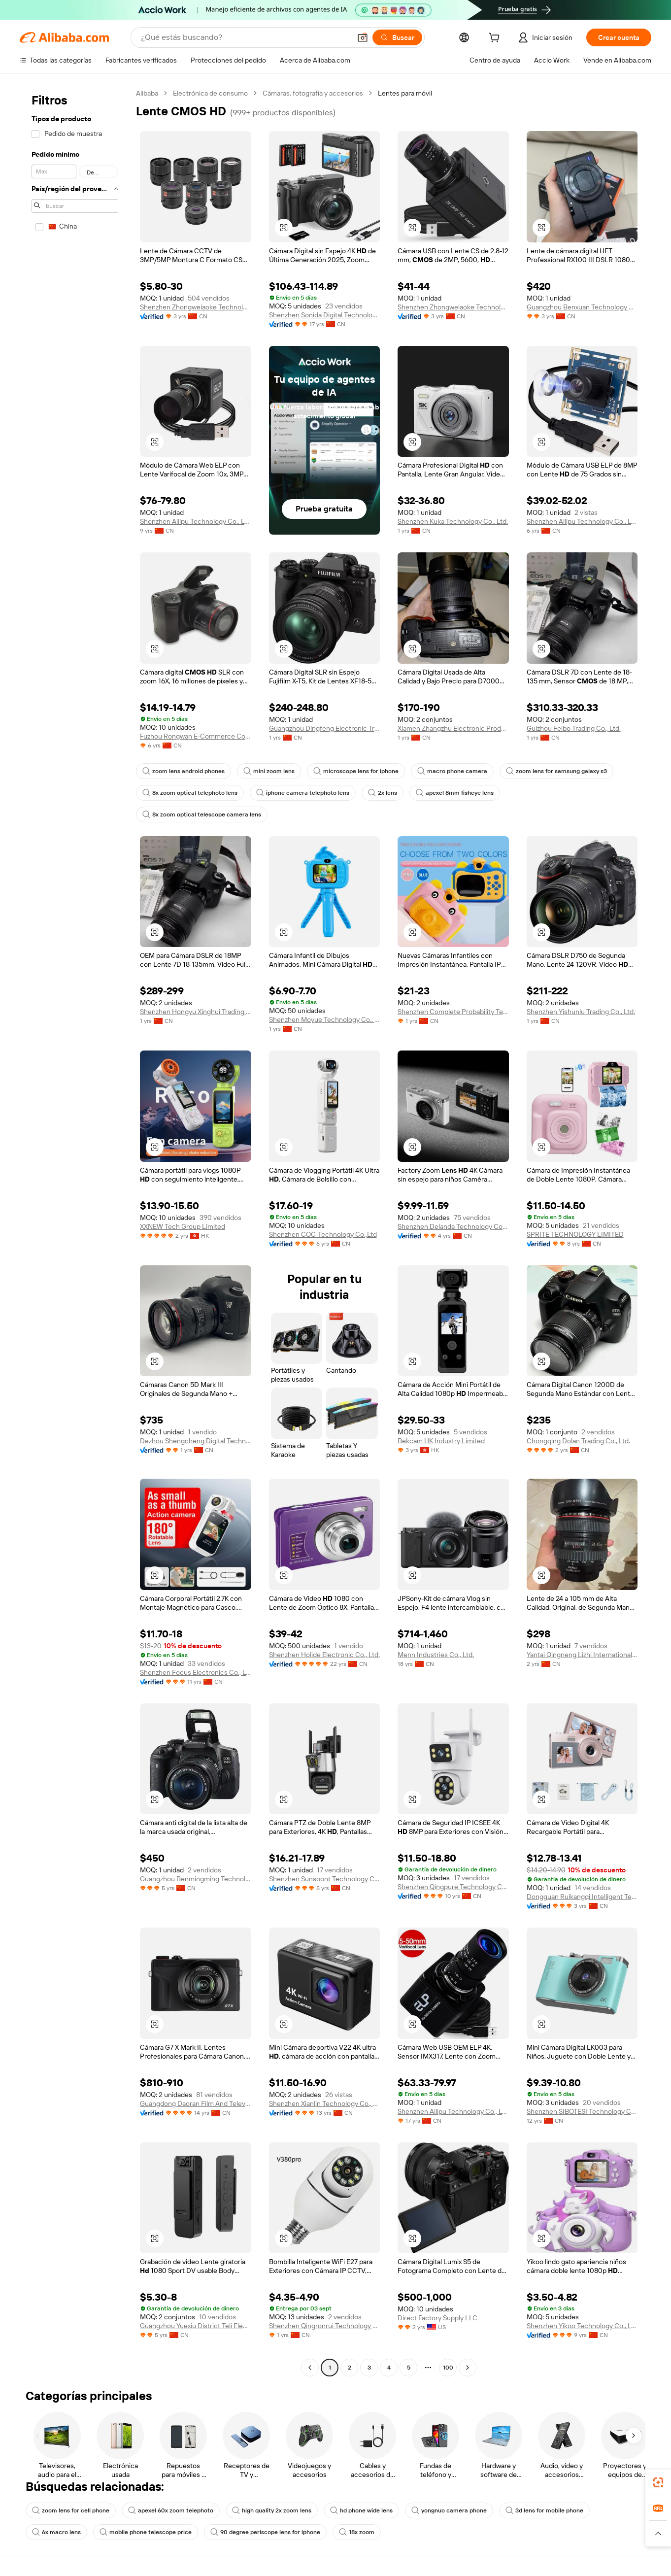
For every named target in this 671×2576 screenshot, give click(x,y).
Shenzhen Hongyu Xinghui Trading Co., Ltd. (195, 1012)
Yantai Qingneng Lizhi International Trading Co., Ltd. (582, 1655)
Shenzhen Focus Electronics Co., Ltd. (195, 1672)
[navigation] (75, 1231)
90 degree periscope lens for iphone (265, 2532)
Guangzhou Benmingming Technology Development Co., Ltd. (195, 1879)
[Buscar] (397, 37)
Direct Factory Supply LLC (437, 2318)
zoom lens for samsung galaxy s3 (556, 771)
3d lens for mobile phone (544, 2510)
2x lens (382, 793)
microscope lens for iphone (356, 771)
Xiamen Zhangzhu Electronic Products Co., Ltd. (453, 728)
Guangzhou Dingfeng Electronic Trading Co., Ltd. (324, 728)
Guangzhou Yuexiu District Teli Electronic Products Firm (195, 2326)
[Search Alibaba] (245, 37)
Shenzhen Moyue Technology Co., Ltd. (324, 1019)
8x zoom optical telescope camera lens (201, 814)
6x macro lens (56, 2532)
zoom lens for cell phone (70, 2510)
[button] (363, 37)
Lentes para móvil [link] (405, 93)
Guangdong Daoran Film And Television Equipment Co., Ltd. (195, 2103)
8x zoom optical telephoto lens (189, 793)
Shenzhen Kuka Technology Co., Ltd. (453, 521)
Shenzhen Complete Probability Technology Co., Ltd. (453, 1012)
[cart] (496, 39)
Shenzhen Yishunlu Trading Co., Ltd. (581, 1012)
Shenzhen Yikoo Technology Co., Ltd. (582, 2326)
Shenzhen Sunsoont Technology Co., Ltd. (324, 1879)
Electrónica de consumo (210, 93)
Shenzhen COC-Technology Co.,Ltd (323, 1234)
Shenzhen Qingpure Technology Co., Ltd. (453, 1887)
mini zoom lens (269, 771)
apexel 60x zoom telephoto (170, 2510)
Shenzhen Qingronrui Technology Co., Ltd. (324, 2326)
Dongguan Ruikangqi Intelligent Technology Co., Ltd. (582, 1896)
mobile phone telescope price (146, 2532)
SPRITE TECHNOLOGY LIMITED (575, 1234)
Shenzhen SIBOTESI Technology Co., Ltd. (582, 2111)
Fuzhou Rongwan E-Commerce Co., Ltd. (195, 736)
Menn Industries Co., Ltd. (436, 1655)
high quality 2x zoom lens (271, 2510)
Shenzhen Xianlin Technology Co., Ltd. (324, 2103)
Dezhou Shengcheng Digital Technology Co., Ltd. (195, 1441)
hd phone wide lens (361, 2510)
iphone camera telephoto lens (302, 793)
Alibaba (147, 93)
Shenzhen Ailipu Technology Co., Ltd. (195, 521)
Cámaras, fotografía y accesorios (313, 93)
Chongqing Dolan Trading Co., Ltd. (578, 1441)
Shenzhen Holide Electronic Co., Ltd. (324, 1655)
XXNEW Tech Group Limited (182, 1226)
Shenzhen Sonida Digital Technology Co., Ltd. (324, 315)
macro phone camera (452, 771)
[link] (658, 2482)
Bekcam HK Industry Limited (441, 1441)
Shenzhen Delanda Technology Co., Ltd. (453, 1226)
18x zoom (356, 2532)
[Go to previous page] (310, 2367)
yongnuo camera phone (449, 2510)
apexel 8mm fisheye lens (455, 793)
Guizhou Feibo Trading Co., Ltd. (574, 728)
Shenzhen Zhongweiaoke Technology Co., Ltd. (195, 307)
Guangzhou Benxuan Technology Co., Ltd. (582, 307)
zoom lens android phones (183, 771)
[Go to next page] (467, 2367)
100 (448, 2367)
